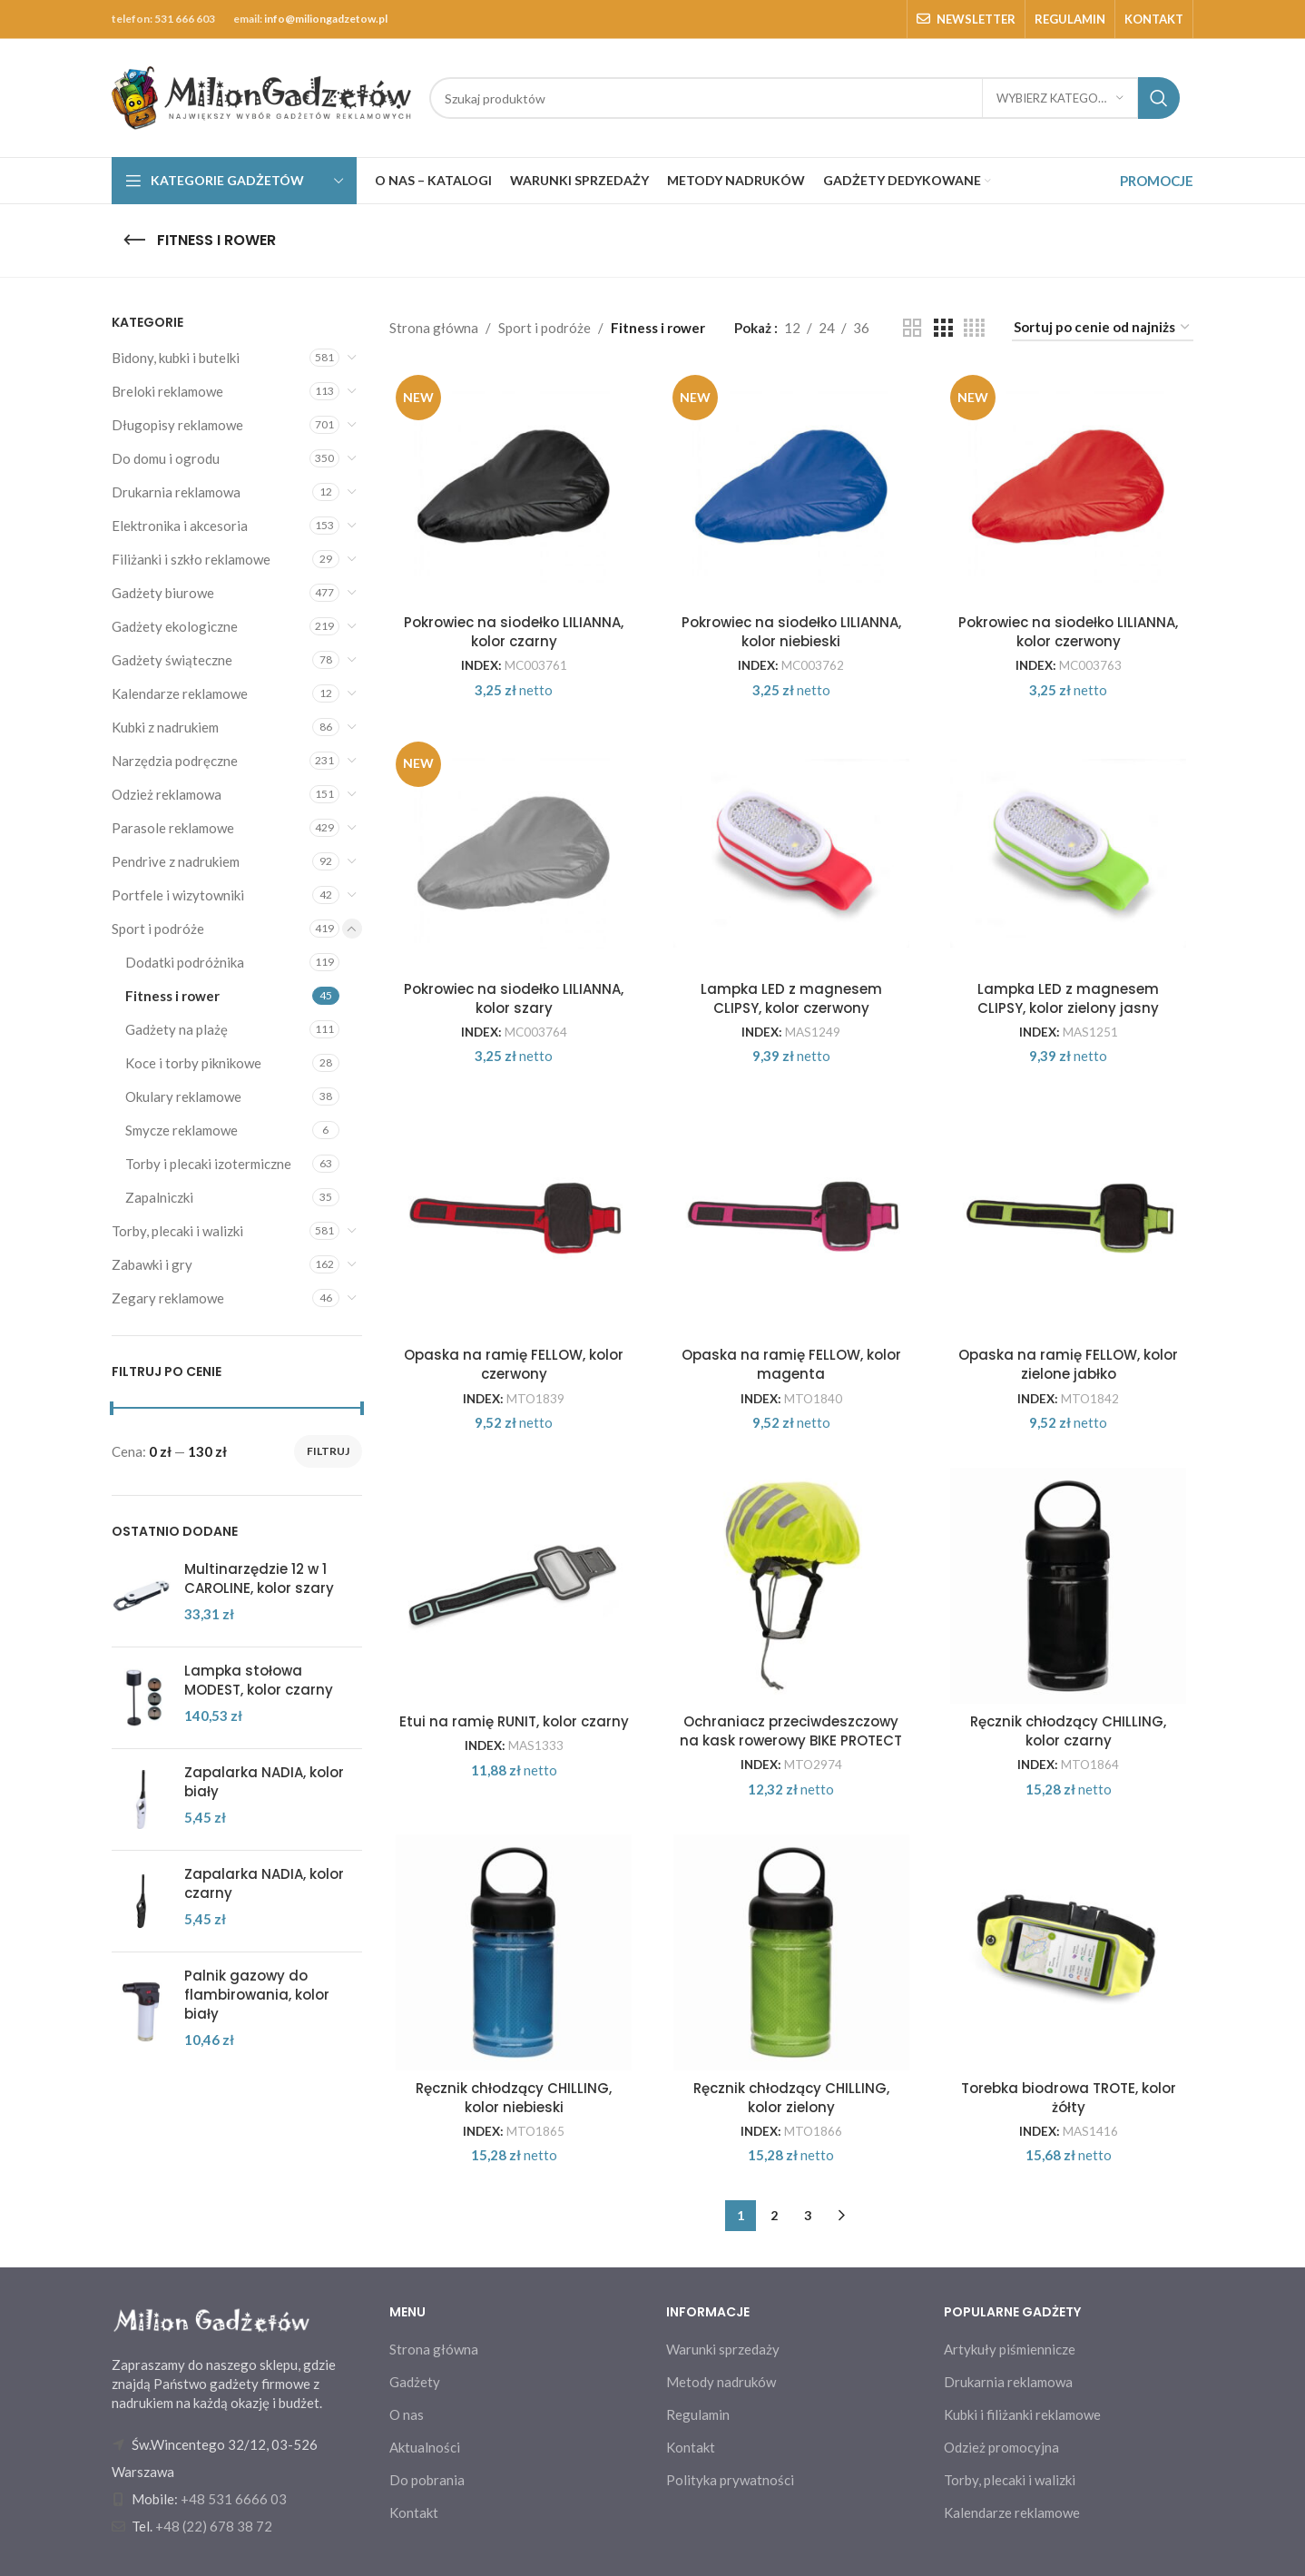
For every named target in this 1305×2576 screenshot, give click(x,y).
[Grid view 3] (943, 328)
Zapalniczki (159, 1197)
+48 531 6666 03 (234, 2499)
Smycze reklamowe (181, 1130)
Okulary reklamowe (183, 1096)
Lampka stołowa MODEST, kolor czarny (258, 1680)
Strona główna (433, 328)
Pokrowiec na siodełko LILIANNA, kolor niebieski (791, 632)
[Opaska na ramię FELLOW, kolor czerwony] (514, 1219)
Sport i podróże (158, 928)
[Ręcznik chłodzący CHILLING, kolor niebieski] (514, 1952)
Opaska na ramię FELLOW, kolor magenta (791, 1364)
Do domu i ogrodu (166, 458)
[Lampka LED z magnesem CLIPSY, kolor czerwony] (791, 853)
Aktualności (424, 2447)
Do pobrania (427, 2480)
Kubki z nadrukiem (165, 727)
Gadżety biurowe (163, 593)
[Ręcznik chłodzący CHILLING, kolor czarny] (1069, 1586)
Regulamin (698, 2414)
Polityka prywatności (730, 2480)
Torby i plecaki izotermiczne (208, 1163)
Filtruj (328, 1451)
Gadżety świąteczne (172, 660)
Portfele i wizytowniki (178, 895)
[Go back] (134, 240)
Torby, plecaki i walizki (177, 1231)
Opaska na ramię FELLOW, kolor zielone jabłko (1068, 1364)
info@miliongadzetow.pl (326, 18)
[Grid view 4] (974, 328)
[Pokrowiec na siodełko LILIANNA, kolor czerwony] (1069, 487)
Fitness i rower (172, 996)
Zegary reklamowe (168, 1298)
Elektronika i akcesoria (180, 525)
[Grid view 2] (912, 328)
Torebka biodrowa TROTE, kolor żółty (1068, 2098)
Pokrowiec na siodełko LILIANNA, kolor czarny (513, 632)
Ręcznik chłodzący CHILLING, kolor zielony (791, 2098)
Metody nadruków (721, 2382)
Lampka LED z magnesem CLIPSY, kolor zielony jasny (1068, 998)
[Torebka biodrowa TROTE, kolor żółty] (1069, 1952)
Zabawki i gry (152, 1264)
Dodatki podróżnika (184, 962)
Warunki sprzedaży (723, 2349)
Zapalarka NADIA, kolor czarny (264, 1883)
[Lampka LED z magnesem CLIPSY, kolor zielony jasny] (1069, 853)
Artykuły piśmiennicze (1009, 2349)
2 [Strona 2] (774, 2215)
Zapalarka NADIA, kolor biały (264, 1782)
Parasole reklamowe (173, 828)
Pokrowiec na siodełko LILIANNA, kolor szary (513, 998)
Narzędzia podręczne (175, 760)
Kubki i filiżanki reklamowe (1022, 2414)
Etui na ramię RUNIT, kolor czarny (514, 1721)
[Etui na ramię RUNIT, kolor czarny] (514, 1586)
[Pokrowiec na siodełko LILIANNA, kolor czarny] (514, 487)
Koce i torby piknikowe (193, 1063)
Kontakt (413, 2512)
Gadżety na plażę (176, 1029)
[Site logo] (261, 96)
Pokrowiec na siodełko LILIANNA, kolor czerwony (1068, 632)
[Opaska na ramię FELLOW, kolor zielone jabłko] (1069, 1219)
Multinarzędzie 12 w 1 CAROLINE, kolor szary (259, 1578)
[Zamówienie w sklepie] (1102, 327)
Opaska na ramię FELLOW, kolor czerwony (513, 1364)
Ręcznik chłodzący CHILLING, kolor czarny (1068, 1731)
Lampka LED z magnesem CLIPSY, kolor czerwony (791, 998)
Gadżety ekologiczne (175, 626)
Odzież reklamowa (166, 794)
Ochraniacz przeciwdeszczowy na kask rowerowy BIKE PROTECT (791, 1731)
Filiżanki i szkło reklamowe (191, 559)
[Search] (804, 98)
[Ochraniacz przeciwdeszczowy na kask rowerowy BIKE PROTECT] (791, 1586)
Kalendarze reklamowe (180, 693)
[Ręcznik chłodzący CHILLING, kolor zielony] (791, 1952)
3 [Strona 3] (807, 2215)
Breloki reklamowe (167, 391)
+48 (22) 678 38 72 (213, 2526)
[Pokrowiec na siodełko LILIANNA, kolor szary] (514, 853)
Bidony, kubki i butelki (176, 357)
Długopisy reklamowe (177, 425)
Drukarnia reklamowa (176, 492)
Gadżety (414, 2382)
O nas (406, 2414)
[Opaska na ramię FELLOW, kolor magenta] (791, 1219)
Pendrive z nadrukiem (176, 861)
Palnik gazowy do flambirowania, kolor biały (256, 1994)
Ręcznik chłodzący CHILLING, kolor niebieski (514, 2098)
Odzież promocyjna (1001, 2447)
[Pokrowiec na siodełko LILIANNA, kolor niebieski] (791, 487)
